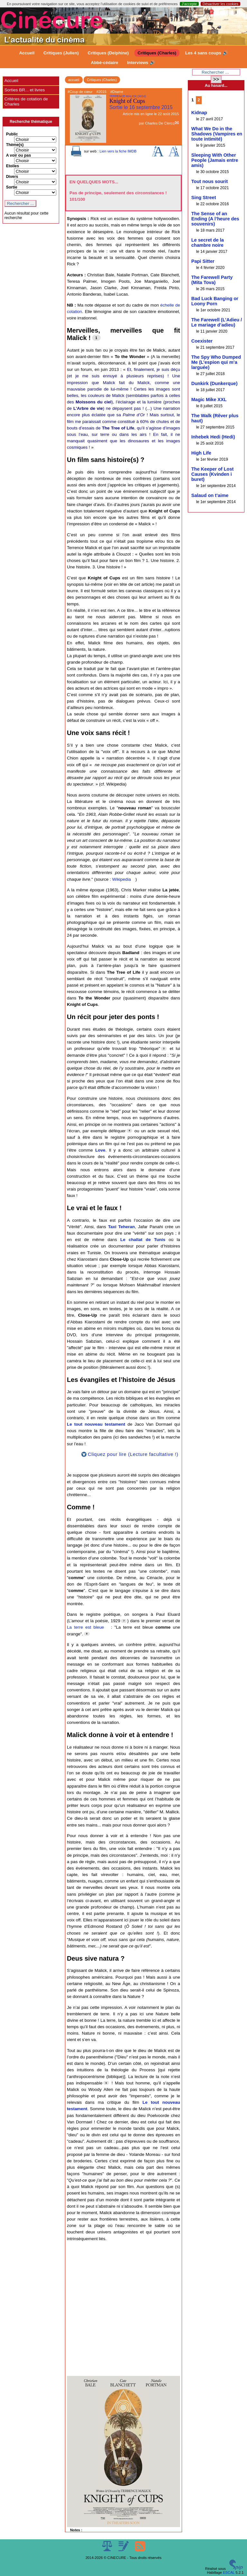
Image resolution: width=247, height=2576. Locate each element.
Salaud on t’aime (210, 495)
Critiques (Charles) (157, 53)
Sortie (11, 187)
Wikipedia (121, 879)
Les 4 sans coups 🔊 (206, 53)
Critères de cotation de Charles (26, 101)
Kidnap (199, 112)
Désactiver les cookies (220, 4)
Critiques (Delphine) (108, 53)
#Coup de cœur (80, 92)
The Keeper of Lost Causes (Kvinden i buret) (212, 474)
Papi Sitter (203, 261)
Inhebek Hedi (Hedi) (213, 436)
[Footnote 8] (87, 1634)
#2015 (101, 92)
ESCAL (228, 2572)
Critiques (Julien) (61, 53)
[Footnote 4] (129, 1131)
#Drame (116, 92)
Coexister (202, 341)
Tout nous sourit (209, 181)
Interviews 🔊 (141, 62)
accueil (73, 80)
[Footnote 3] (164, 1049)
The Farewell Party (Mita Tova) (212, 280)
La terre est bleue (85, 1627)
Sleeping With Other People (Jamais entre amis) (214, 160)
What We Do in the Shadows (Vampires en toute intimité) (216, 134)
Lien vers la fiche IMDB (117, 151)
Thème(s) (15, 145)
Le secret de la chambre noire (207, 242)
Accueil (26, 53)
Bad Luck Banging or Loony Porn (214, 301)
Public (12, 134)
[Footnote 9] (106, 2083)
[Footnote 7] (124, 1621)
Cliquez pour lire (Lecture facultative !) (133, 1454)
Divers (12, 176)
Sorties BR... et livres (25, 89)
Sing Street (203, 197)
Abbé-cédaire (104, 62)
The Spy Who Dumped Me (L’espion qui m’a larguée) (216, 362)
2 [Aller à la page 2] (198, 99)
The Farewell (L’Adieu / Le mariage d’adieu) (216, 322)
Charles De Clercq (159, 123)
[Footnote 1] (96, 338)
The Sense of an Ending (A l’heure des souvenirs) (215, 218)
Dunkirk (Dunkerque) (214, 383)
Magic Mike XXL (209, 399)
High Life (201, 452)
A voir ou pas (18, 155)
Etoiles (12, 166)
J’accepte (189, 4)
